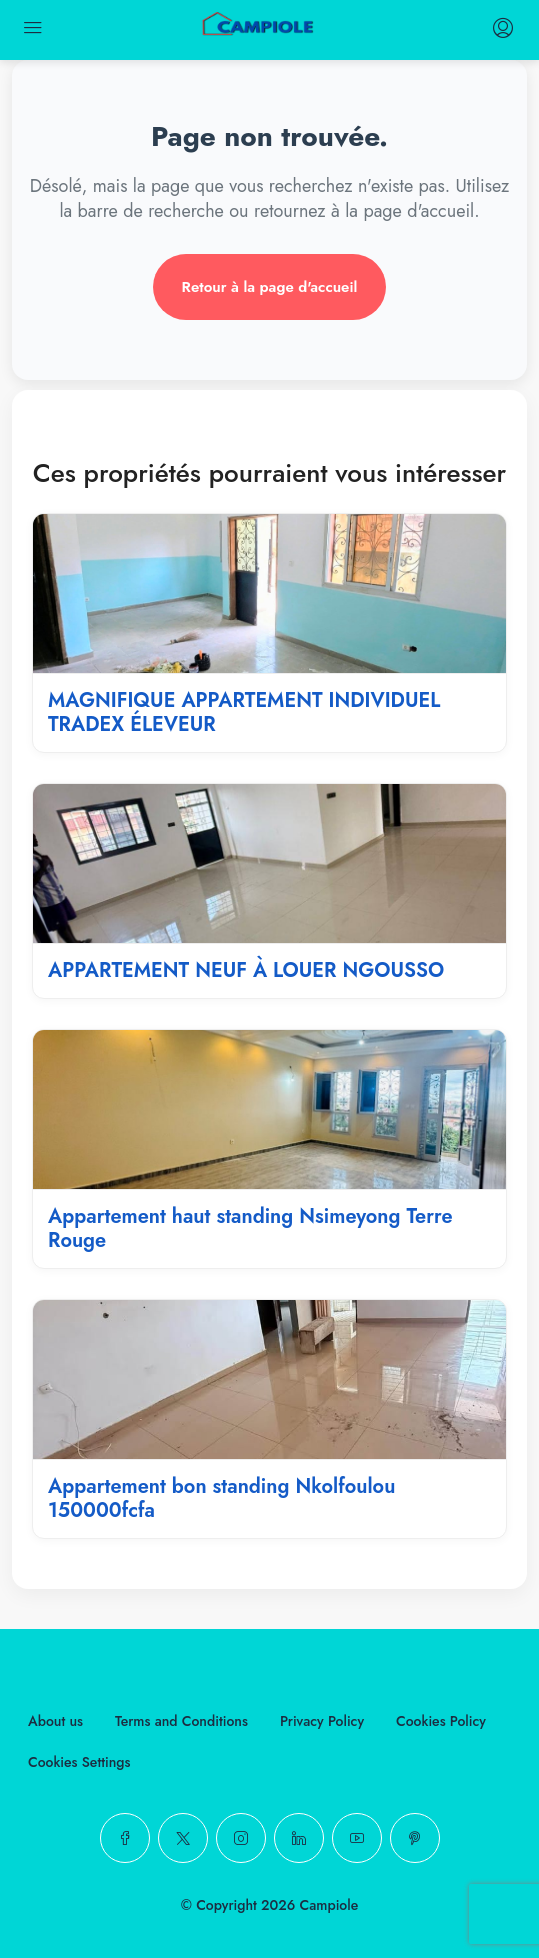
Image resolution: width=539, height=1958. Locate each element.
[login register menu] (501, 30)
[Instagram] (241, 1838)
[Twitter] (183, 1838)
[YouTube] (357, 1838)
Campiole (329, 1905)
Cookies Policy (441, 1721)
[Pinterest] (415, 1838)
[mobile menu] (33, 30)
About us (55, 1721)
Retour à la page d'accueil (270, 287)
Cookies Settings (79, 1762)
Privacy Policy (322, 1721)
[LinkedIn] (299, 1838)
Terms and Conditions (181, 1721)
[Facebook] (125, 1838)
